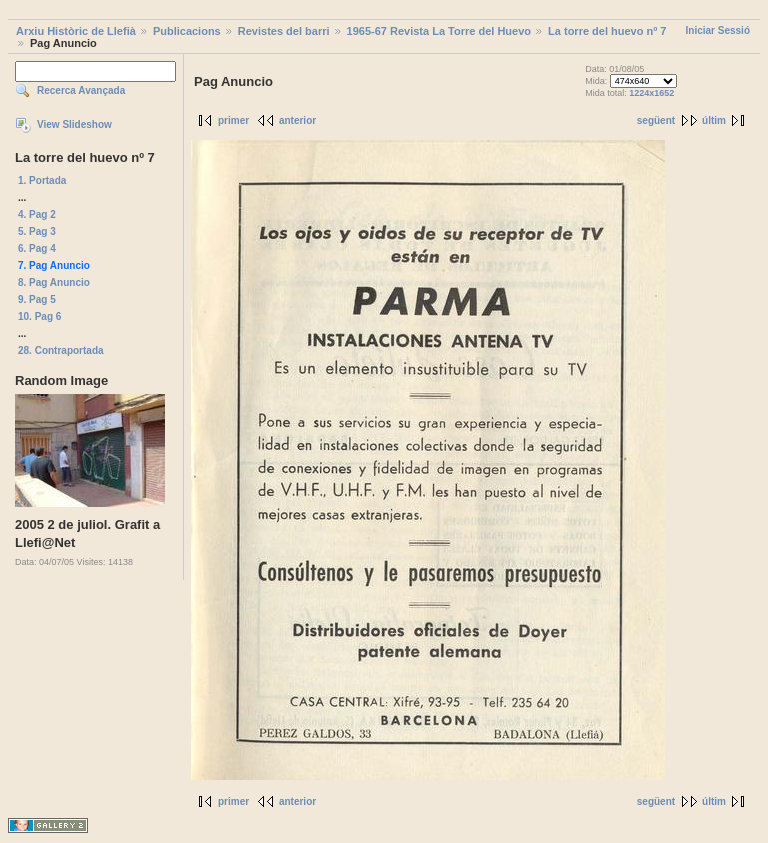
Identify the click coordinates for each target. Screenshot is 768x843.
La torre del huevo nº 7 (607, 31)
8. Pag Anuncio (54, 282)
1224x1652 (651, 93)
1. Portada (42, 180)
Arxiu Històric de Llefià (76, 31)
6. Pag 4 (37, 248)
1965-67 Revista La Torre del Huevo (439, 31)
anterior (297, 120)
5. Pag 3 (37, 231)
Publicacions (187, 31)
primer (233, 120)
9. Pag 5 (37, 299)
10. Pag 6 (39, 316)
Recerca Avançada (81, 90)
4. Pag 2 (37, 214)
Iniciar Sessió (718, 30)
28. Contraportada (61, 350)
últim (714, 120)
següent (656, 120)
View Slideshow (74, 124)
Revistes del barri (284, 31)
